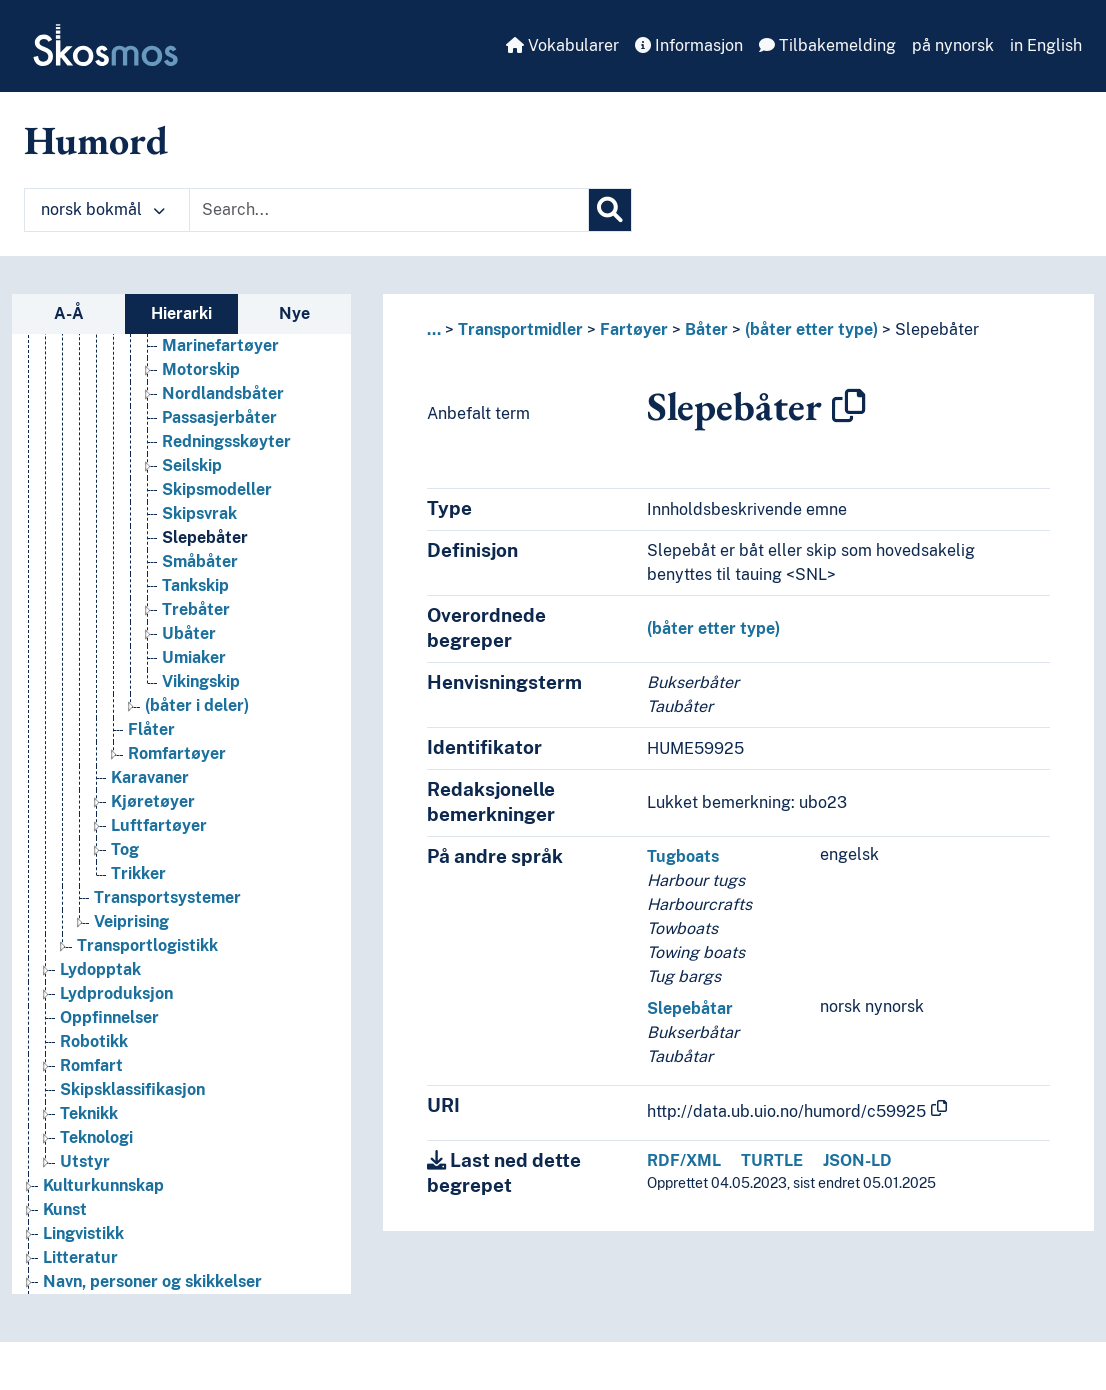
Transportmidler (520, 329)
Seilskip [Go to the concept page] (192, 465)
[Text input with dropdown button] (389, 210)
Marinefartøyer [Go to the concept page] (220, 345)
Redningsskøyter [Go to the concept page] (226, 441)
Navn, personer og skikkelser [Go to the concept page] (152, 1281)
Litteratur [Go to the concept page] (80, 1257)
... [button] (434, 329)
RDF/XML (684, 1160)
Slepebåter (937, 329)
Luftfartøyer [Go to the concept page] (159, 825)
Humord (96, 140)
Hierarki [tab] (181, 313)
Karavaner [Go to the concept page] (150, 777)
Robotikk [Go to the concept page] (94, 1041)
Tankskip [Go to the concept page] (195, 585)
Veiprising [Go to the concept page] (131, 921)
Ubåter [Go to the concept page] (189, 633)
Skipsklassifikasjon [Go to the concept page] (132, 1089)
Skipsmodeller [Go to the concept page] (217, 489)
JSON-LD (857, 1160)
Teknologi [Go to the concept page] (96, 1137)
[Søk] (610, 210)
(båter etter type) (811, 329)
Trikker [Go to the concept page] (138, 873)
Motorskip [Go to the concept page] (201, 369)
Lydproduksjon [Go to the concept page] (116, 993)
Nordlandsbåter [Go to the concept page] (223, 393)
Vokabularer (562, 45)
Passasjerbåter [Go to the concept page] (219, 417)
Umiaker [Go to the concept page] (194, 657)
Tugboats (683, 856)
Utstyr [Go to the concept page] (85, 1161)
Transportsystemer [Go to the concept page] (167, 897)
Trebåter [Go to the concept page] (196, 609)
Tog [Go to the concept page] (125, 849)
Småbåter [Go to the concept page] (200, 561)
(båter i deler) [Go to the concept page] (197, 705)
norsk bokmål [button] (103, 209)
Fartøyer (634, 329)
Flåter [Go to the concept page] (151, 729)
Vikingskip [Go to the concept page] (201, 681)
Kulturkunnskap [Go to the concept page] (103, 1185)
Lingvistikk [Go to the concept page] (83, 1233)
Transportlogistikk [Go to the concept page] (147, 945)
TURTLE (772, 1160)
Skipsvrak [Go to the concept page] (199, 513)
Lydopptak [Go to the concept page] (100, 969)
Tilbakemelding (827, 45)
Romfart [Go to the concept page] (91, 1065)
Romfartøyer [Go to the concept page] (177, 753)
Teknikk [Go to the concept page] (89, 1113)
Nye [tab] (294, 313)
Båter (706, 329)
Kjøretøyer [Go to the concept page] (153, 801)
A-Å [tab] (69, 313)
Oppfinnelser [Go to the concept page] (109, 1017)
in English (1046, 45)
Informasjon (689, 45)
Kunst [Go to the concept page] (65, 1209)
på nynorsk (953, 45)
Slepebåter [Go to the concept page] (205, 537)
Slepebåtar (690, 1008)
